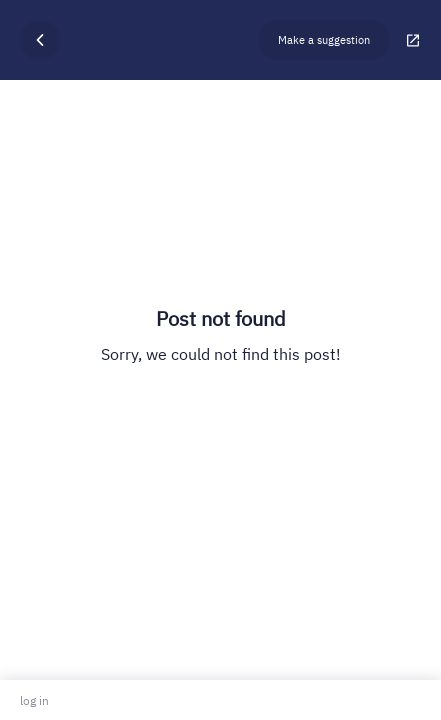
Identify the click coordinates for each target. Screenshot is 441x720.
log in (34, 700)
